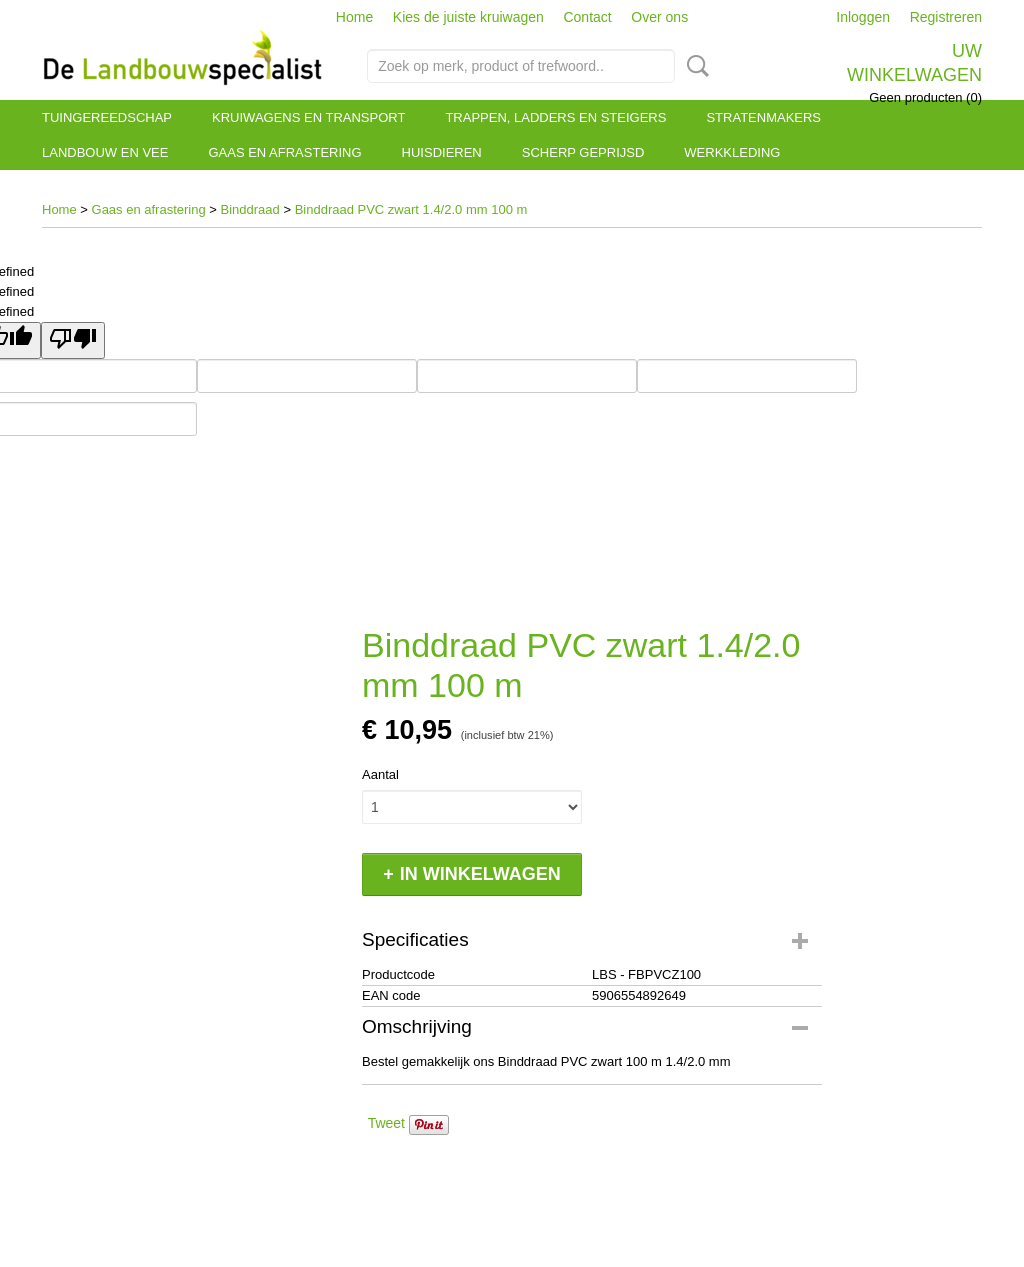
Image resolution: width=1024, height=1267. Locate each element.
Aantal (380, 774)
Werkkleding (732, 152)
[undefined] (73, 340)
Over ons (659, 17)
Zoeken (694, 66)
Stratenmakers (763, 117)
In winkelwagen (480, 874)
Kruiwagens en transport (308, 117)
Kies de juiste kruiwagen (468, 17)
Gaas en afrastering (284, 152)
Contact (587, 17)
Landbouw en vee (105, 152)
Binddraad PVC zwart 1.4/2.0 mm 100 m (411, 209)
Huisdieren (442, 152)
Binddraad (250, 209)
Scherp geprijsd (583, 152)
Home (354, 17)
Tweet (386, 1123)
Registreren (946, 17)
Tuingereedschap (107, 117)
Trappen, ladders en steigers (555, 117)
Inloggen (863, 17)
